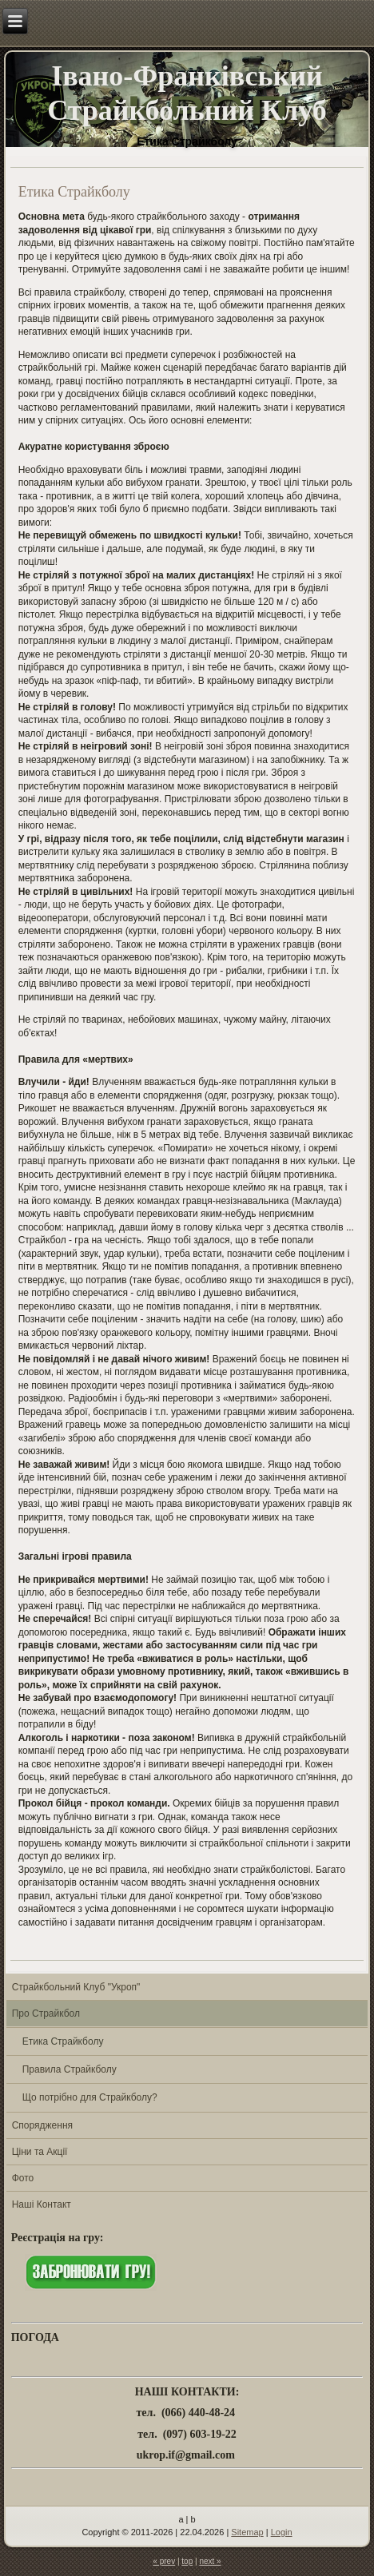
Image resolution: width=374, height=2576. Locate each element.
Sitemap (247, 2532)
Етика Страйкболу (63, 2041)
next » (210, 2561)
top (187, 2561)
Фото (23, 2178)
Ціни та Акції (40, 2151)
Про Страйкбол (46, 2013)
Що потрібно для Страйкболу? (89, 2097)
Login (281, 2532)
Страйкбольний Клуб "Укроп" (76, 1987)
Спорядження (42, 2125)
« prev (164, 2561)
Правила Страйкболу (69, 2069)
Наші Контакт (41, 2204)
